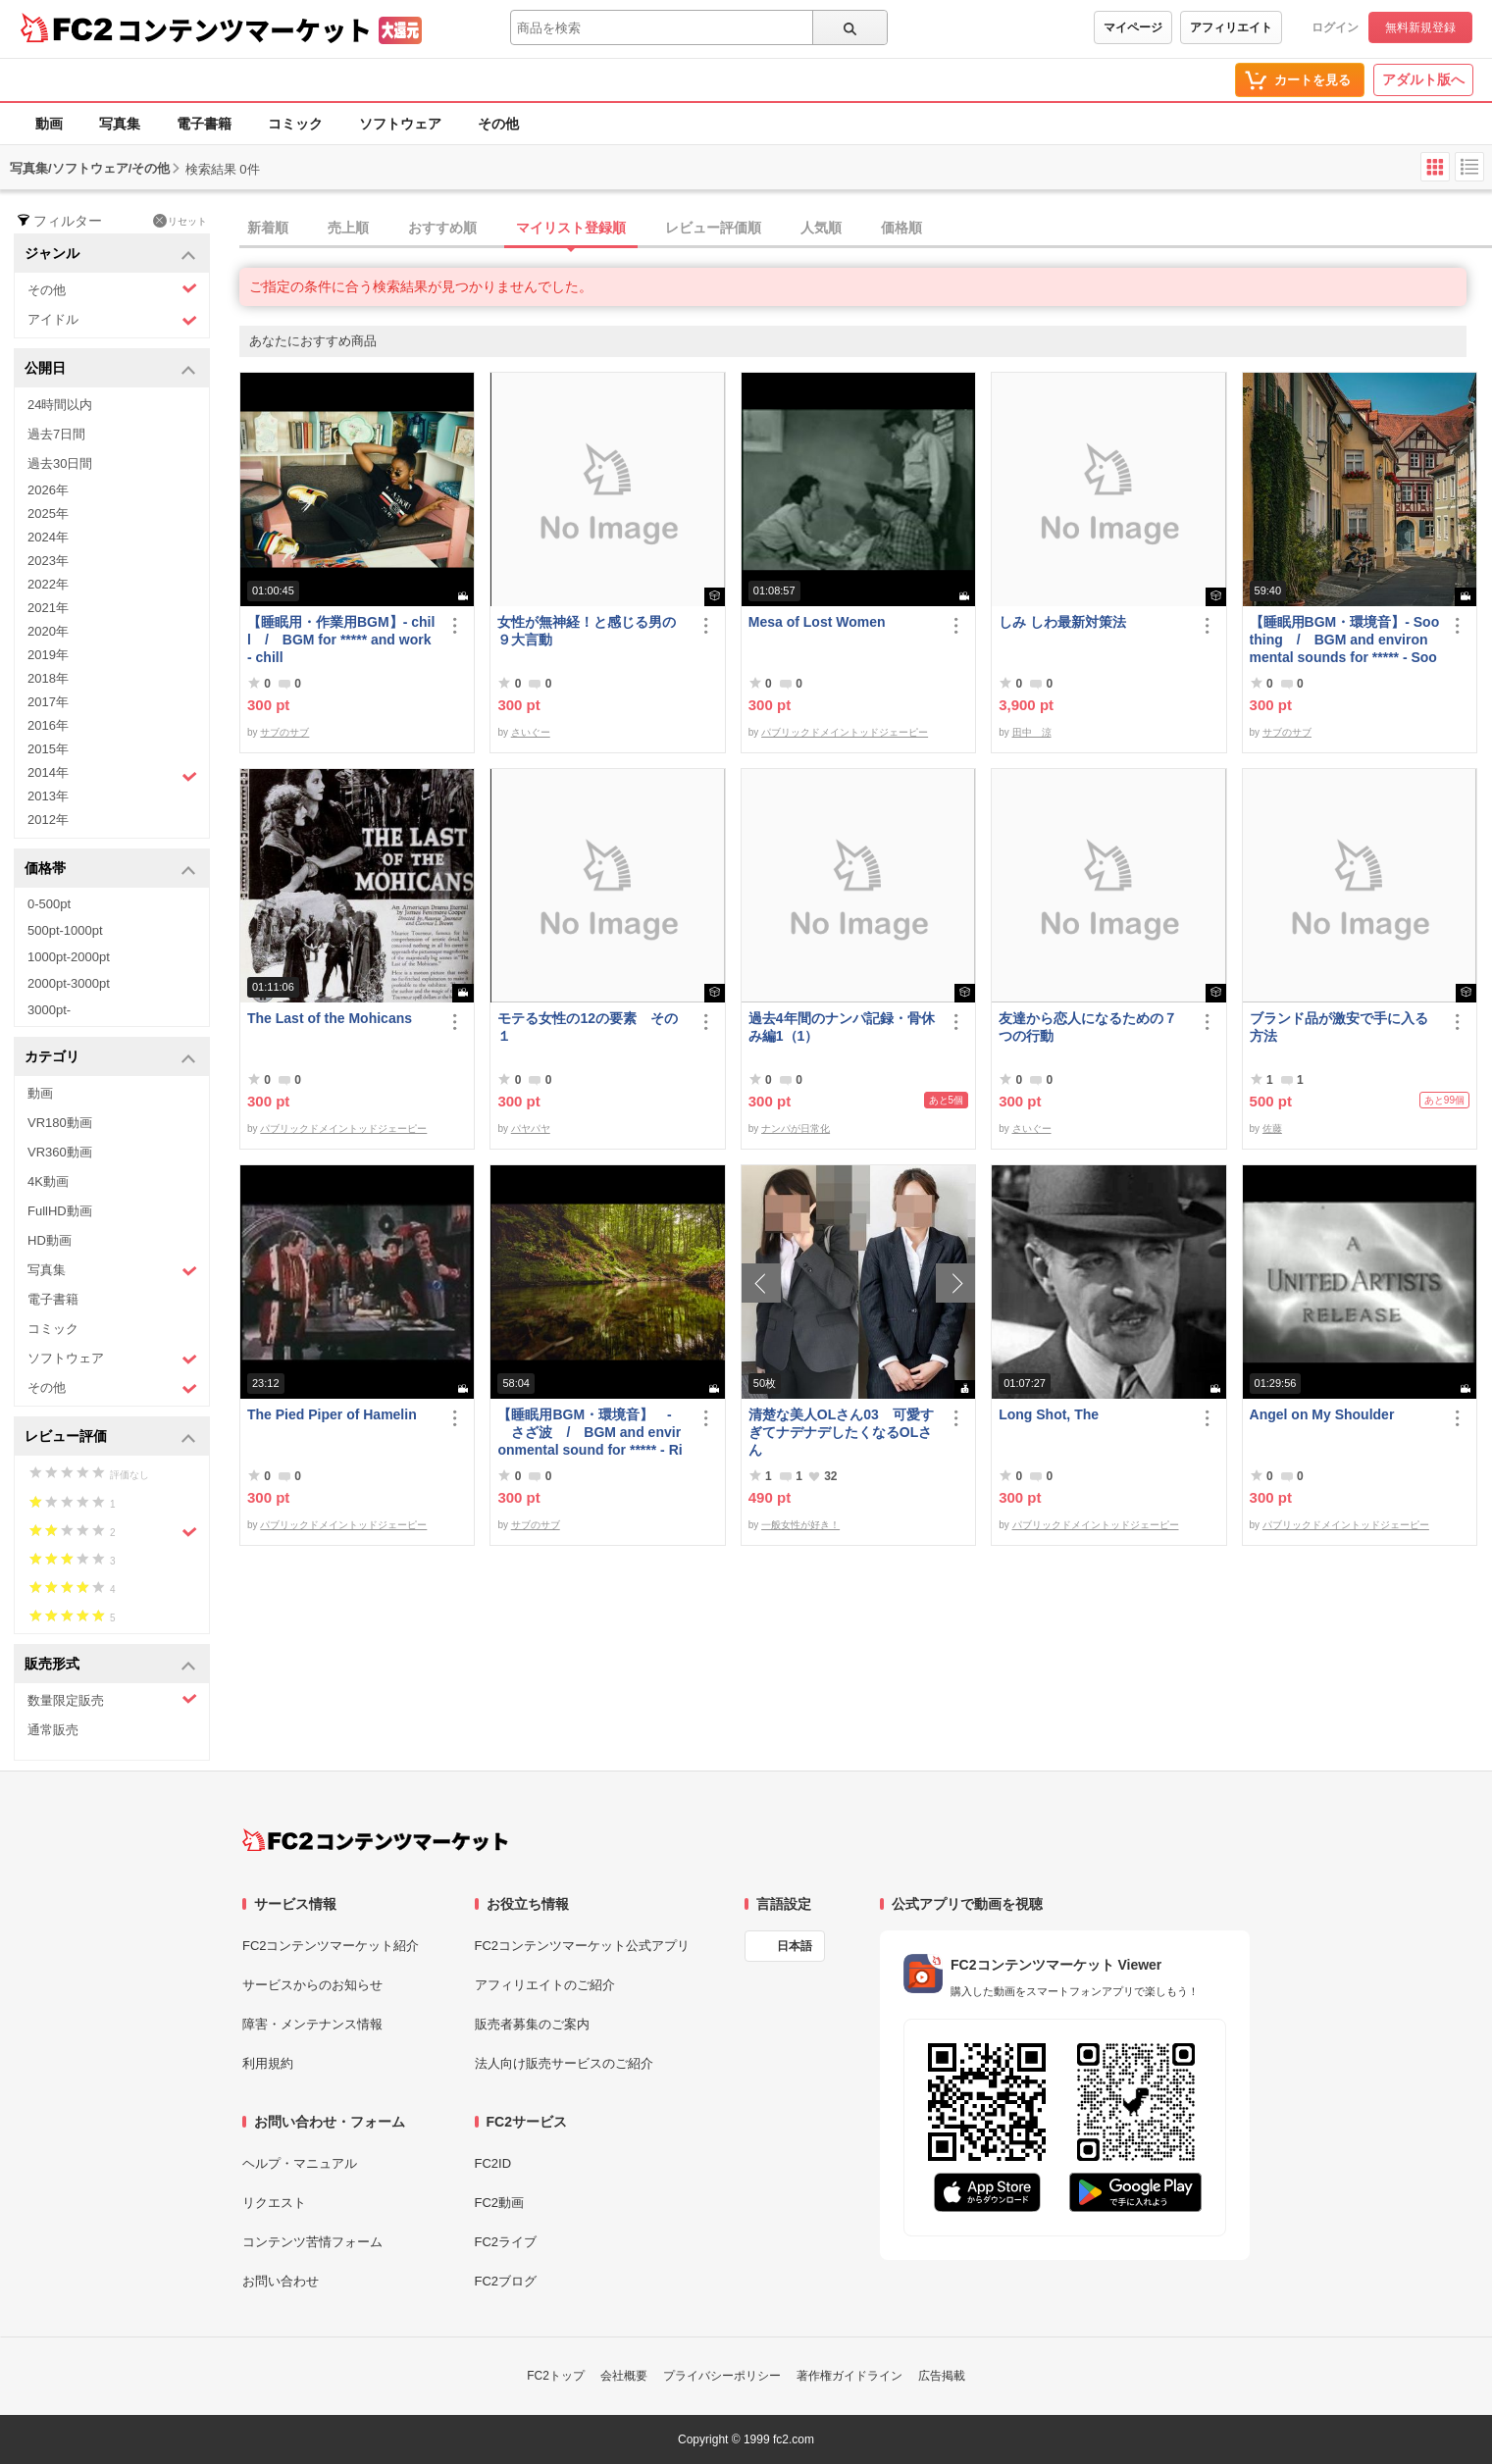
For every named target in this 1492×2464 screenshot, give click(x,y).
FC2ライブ (506, 2241)
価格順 (901, 227)
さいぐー (530, 732)
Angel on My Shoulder (1322, 1414)
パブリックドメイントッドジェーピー (844, 732)
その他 (498, 123)
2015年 (48, 749)
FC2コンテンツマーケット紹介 (331, 1945)
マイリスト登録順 (571, 227)
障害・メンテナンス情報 (312, 2024)
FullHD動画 (59, 1211)
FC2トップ (556, 2376)
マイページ (1133, 27)
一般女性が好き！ (800, 1524)
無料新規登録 (1420, 27)
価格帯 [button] (110, 869)
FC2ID (493, 2163)
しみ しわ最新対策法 (1062, 622)
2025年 (48, 513)
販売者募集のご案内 (532, 2024)
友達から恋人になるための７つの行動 (1088, 1027)
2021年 (48, 607)
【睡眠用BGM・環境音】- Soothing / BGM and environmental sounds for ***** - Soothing (1345, 640)
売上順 (348, 227)
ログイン (1335, 27)
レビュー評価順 (713, 227)
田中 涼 (1032, 732)
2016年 (48, 725)
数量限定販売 (112, 1699)
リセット (180, 221)
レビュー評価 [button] (110, 1437)
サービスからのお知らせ (312, 1984)
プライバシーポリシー (722, 2376)
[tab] (865, 228)
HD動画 (49, 1240)
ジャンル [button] (110, 254)
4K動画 (48, 1181)
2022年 (48, 584)
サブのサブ (284, 732)
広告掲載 (941, 2376)
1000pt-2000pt (68, 957)
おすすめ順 (442, 227)
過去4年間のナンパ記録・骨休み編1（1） (841, 1027)
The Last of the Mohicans (329, 1018)
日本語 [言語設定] (794, 1946)
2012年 (48, 819)
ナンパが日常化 (795, 1128)
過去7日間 (56, 434)
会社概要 (623, 2376)
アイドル (112, 320)
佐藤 (1272, 1128)
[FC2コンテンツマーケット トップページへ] (375, 1840)
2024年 (48, 537)
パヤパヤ (530, 1128)
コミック (295, 123)
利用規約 (267, 2063)
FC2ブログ (506, 2281)
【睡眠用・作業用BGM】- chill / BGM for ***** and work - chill (341, 639)
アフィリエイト (1231, 27)
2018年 (48, 678)
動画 (49, 123)
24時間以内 (59, 404)
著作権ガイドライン (849, 2376)
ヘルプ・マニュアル (299, 2163)
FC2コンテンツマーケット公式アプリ (583, 1945)
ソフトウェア (400, 123)
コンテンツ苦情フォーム (312, 2241)
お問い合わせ (280, 2281)
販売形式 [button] (110, 1665)
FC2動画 (500, 2202)
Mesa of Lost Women (817, 622)
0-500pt (49, 904)
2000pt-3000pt (68, 983)
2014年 (112, 775)
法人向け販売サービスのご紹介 (564, 2063)
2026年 (48, 490)
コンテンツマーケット (244, 29)
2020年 (48, 631)
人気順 (821, 227)
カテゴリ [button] (110, 1058)
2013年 (48, 796)
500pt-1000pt (65, 930)
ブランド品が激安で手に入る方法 (1339, 1027)
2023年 (48, 560)
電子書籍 (204, 123)
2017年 (48, 701)
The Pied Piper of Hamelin (332, 1414)
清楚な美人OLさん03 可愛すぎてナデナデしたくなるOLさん (841, 1432)
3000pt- (49, 1009)
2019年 (48, 654)
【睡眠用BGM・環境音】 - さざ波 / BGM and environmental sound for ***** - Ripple (589, 1433)
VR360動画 (59, 1152)
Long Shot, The (1049, 1414)
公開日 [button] (110, 369)
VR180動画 (59, 1122)
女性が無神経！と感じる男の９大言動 (586, 630)
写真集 (119, 123)
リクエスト (274, 2202)
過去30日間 (59, 463)
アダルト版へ (1423, 79)
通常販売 (52, 1729)
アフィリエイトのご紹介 (545, 1984)
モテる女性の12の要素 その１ (587, 1027)
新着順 (267, 227)
